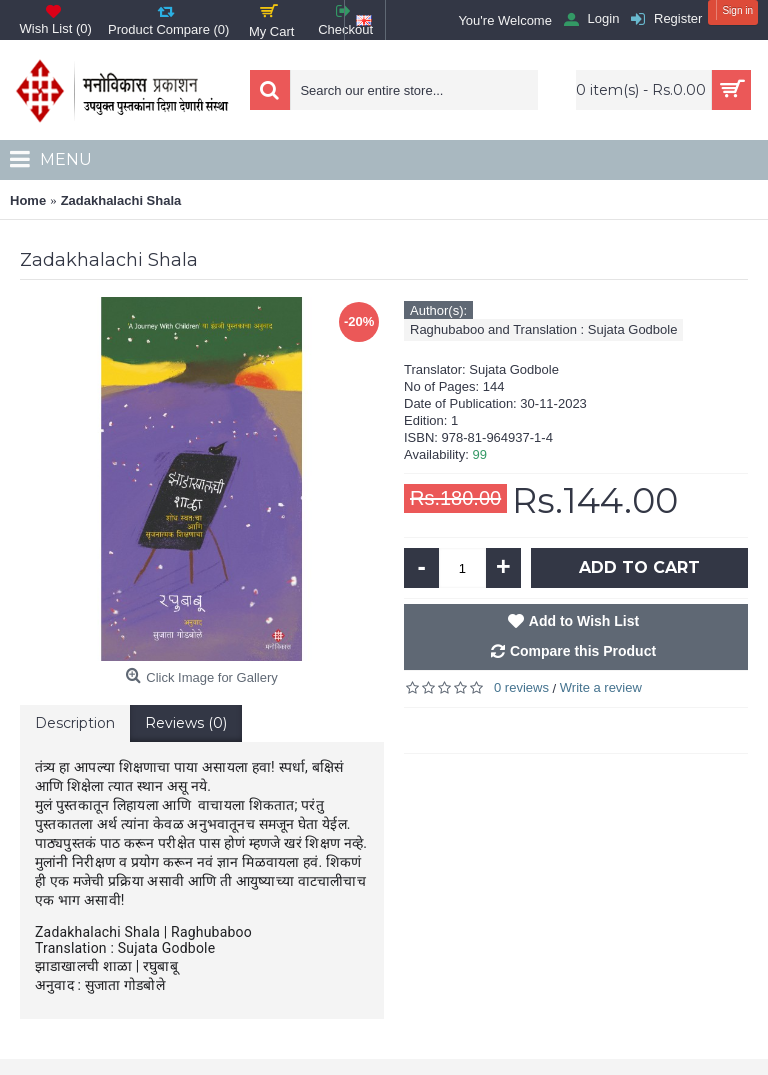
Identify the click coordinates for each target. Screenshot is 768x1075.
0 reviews (521, 687)
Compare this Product (583, 651)
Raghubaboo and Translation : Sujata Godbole (543, 329)
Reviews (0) (186, 723)
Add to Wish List (584, 621)
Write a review (601, 687)
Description (75, 723)
